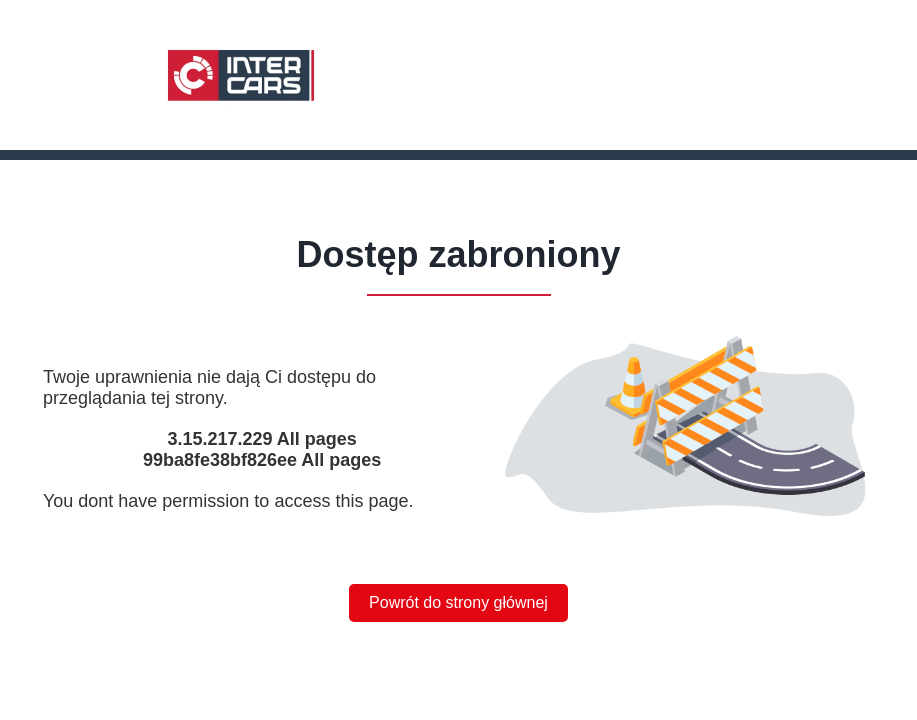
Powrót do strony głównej (458, 602)
